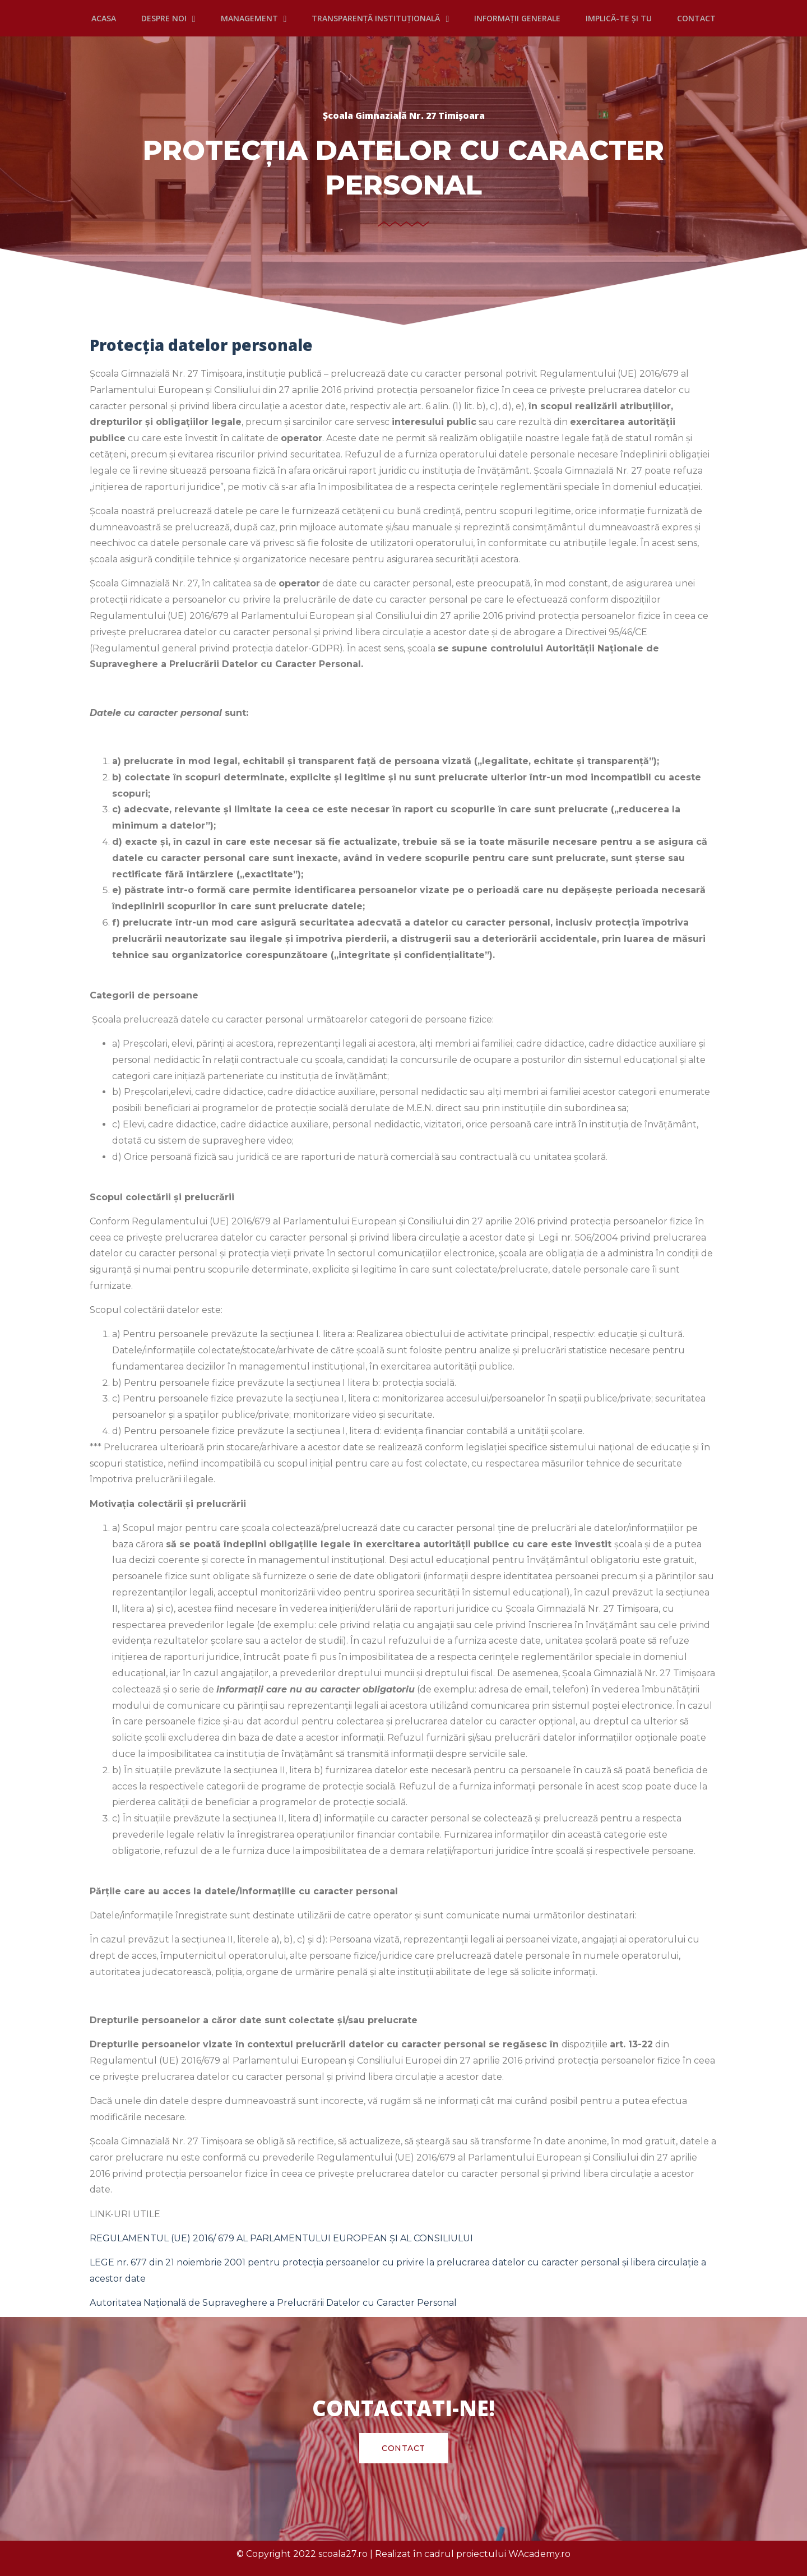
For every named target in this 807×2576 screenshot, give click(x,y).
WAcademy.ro (539, 2554)
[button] (403, 2448)
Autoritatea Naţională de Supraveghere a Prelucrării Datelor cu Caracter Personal (273, 2302)
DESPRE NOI (168, 18)
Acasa (103, 18)
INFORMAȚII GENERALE (517, 18)
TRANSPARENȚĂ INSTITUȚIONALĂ (380, 18)
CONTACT (696, 18)
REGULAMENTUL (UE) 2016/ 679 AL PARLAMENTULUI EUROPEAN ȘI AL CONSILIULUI (282, 2238)
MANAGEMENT (254, 18)
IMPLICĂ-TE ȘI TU (619, 18)
